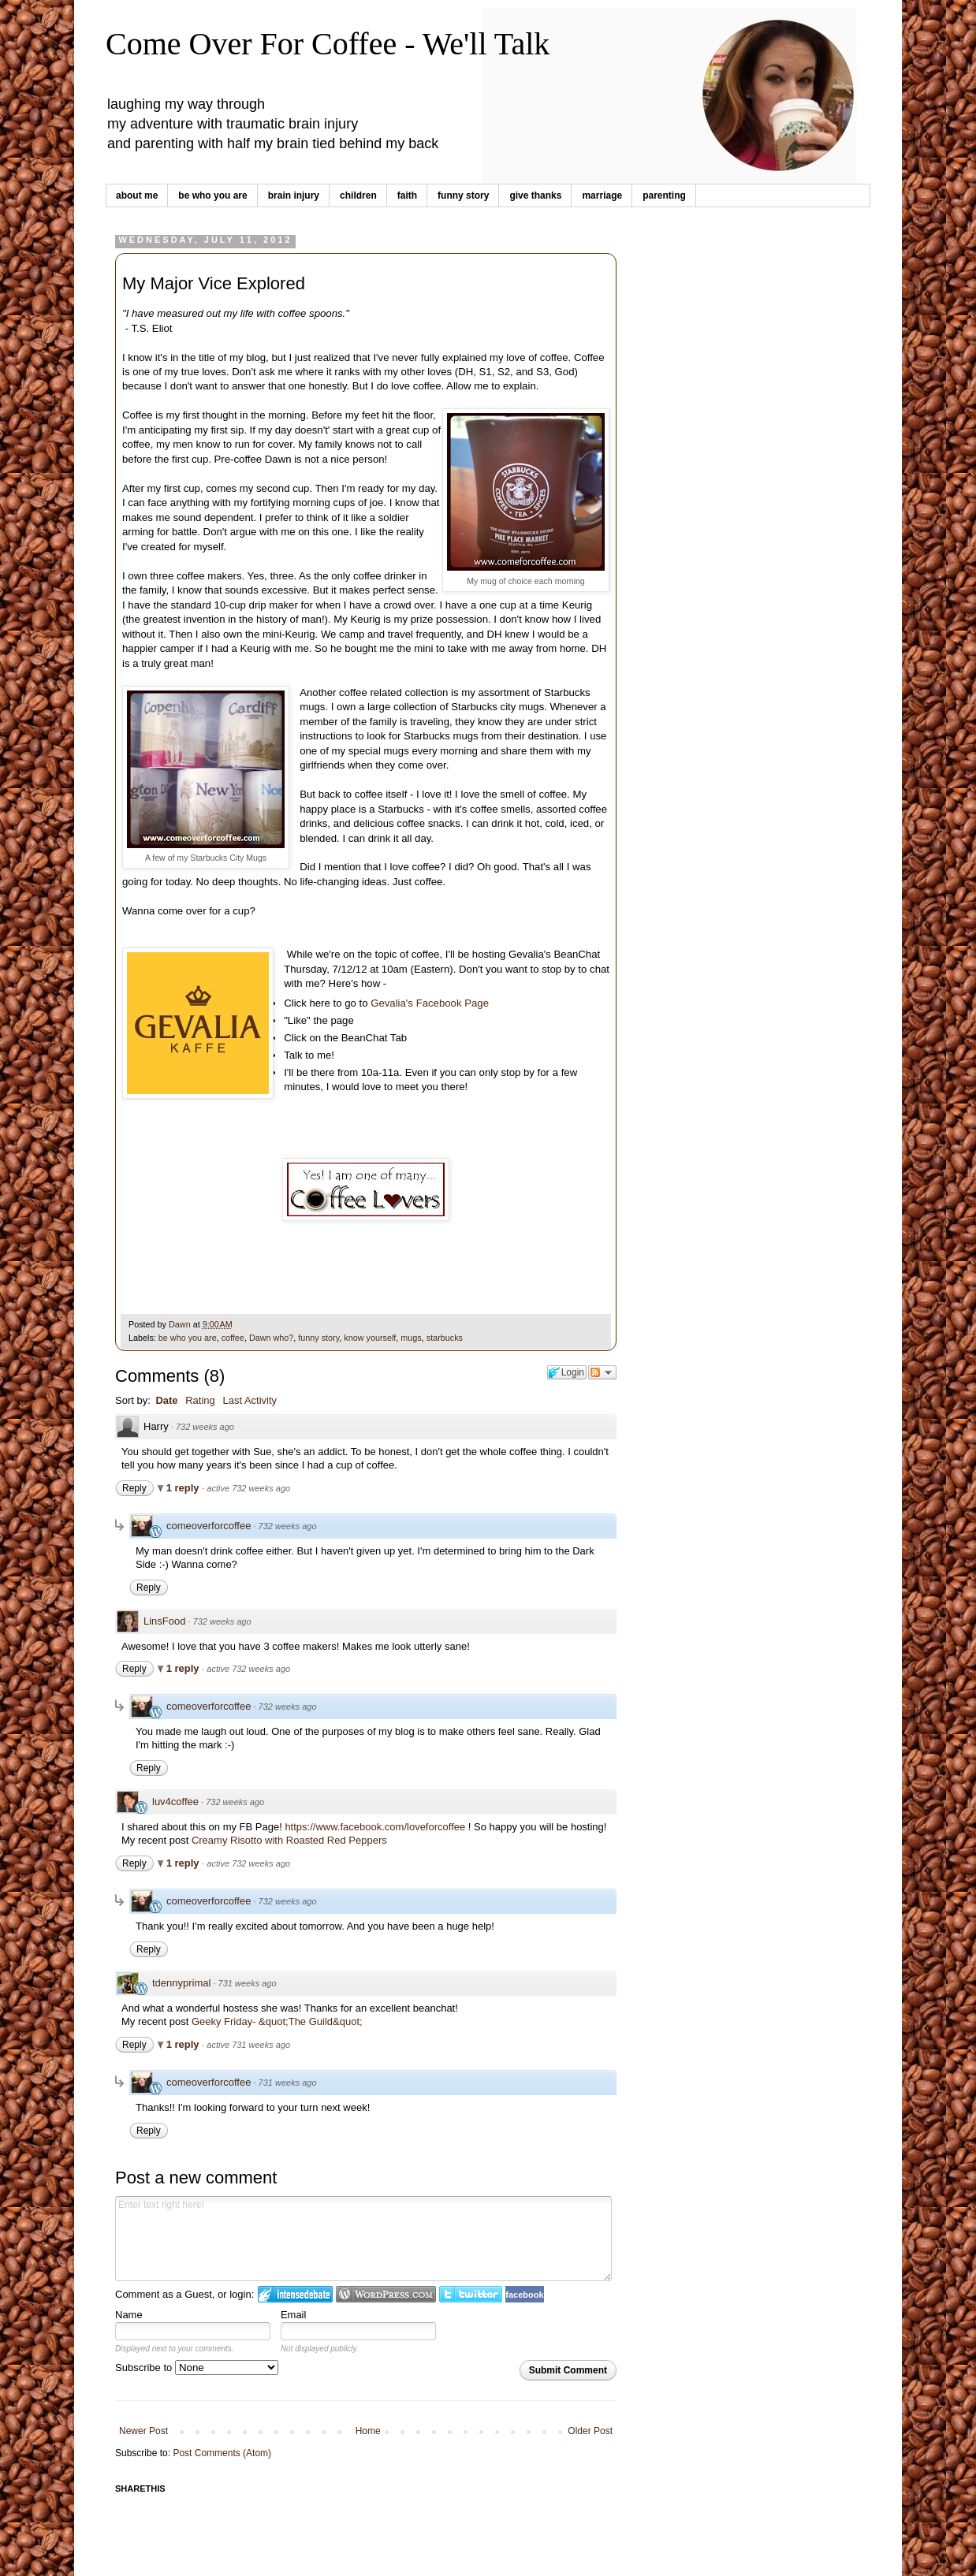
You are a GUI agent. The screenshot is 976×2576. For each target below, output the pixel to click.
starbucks (445, 1337)
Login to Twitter (470, 2294)
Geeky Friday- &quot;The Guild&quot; (277, 2021)
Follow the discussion (602, 1372)
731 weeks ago (247, 1983)
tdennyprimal (181, 1983)
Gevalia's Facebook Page (430, 1003)
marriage (602, 195)
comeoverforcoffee (208, 1526)
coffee (233, 1337)
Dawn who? (271, 1337)
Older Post (590, 2430)
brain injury (293, 195)
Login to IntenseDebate (295, 2294)
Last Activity (249, 1400)
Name (129, 2315)
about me (137, 195)
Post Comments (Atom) (222, 2453)
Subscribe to (196, 2367)
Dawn (181, 1324)
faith (407, 195)
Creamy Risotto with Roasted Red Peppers (289, 1840)
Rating (200, 1400)
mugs (410, 1337)
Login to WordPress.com (386, 2294)
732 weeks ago (205, 1426)
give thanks (535, 195)
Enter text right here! (363, 2238)
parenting (664, 195)
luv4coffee (175, 1801)
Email (294, 2315)
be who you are (212, 195)
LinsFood (164, 1621)
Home (368, 2430)
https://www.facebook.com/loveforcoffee (375, 1827)
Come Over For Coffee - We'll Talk (327, 43)
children (358, 195)
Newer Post (143, 2430)
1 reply (184, 1488)
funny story (463, 195)
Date (166, 1400)
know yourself (370, 1337)
